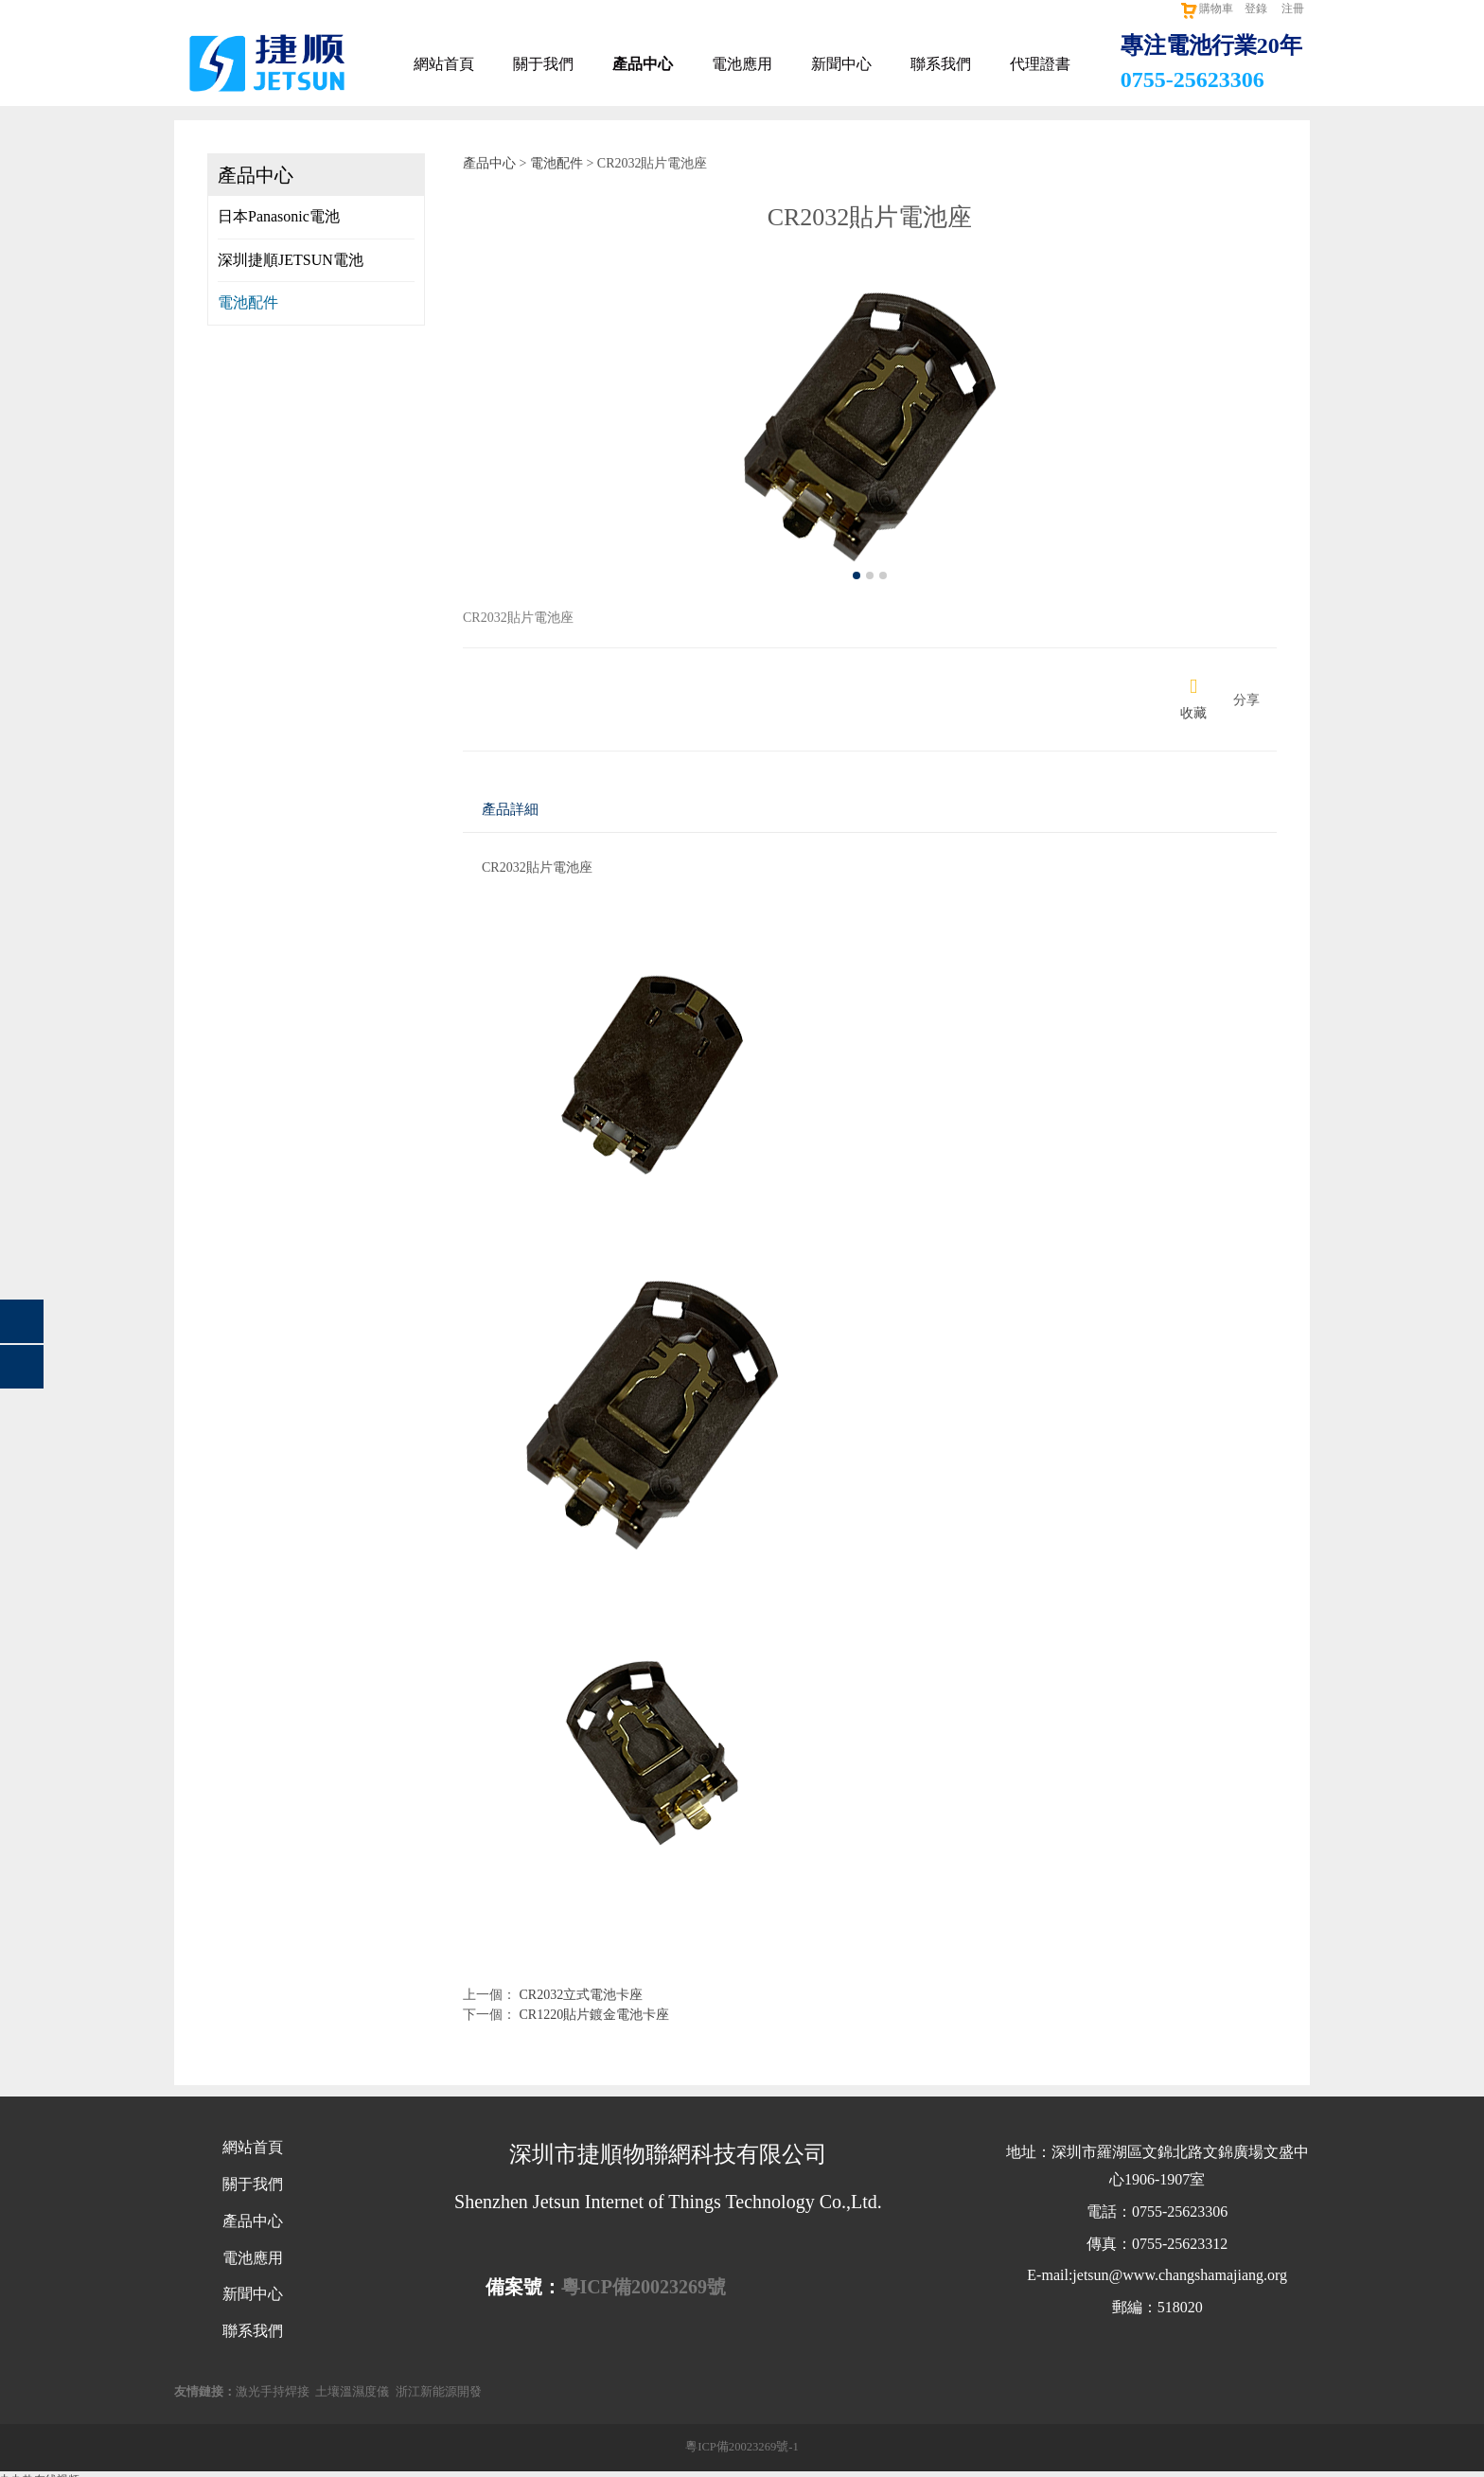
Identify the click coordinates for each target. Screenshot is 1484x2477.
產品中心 (642, 64)
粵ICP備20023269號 (643, 2286)
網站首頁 (444, 64)
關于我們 (543, 64)
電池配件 (248, 302)
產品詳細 (510, 809)
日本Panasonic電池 (279, 216)
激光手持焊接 (272, 2391)
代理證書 (1040, 64)
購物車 (1206, 8)
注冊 (1292, 8)
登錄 (1256, 8)
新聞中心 (841, 64)
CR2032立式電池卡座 (582, 1995)
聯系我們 (940, 64)
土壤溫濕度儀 (352, 2391)
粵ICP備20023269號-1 (741, 2446)
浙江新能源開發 (439, 2391)
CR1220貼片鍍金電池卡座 (595, 2015)
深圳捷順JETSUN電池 (290, 260)
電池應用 (742, 64)
